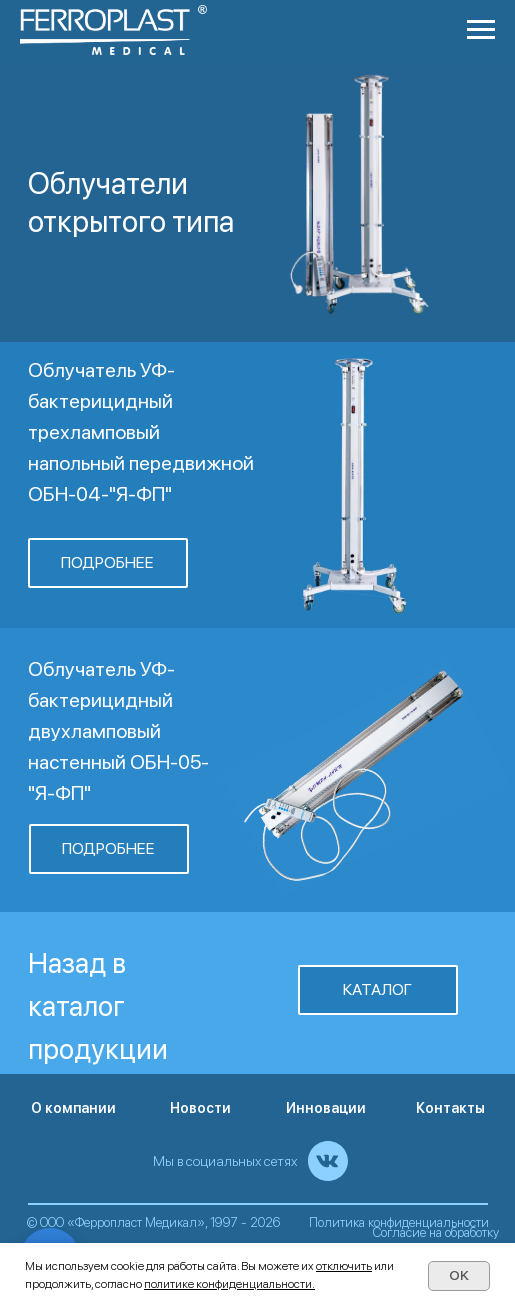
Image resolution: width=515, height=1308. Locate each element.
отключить (344, 1266)
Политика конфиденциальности (399, 1222)
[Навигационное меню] (481, 30)
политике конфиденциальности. (229, 1284)
